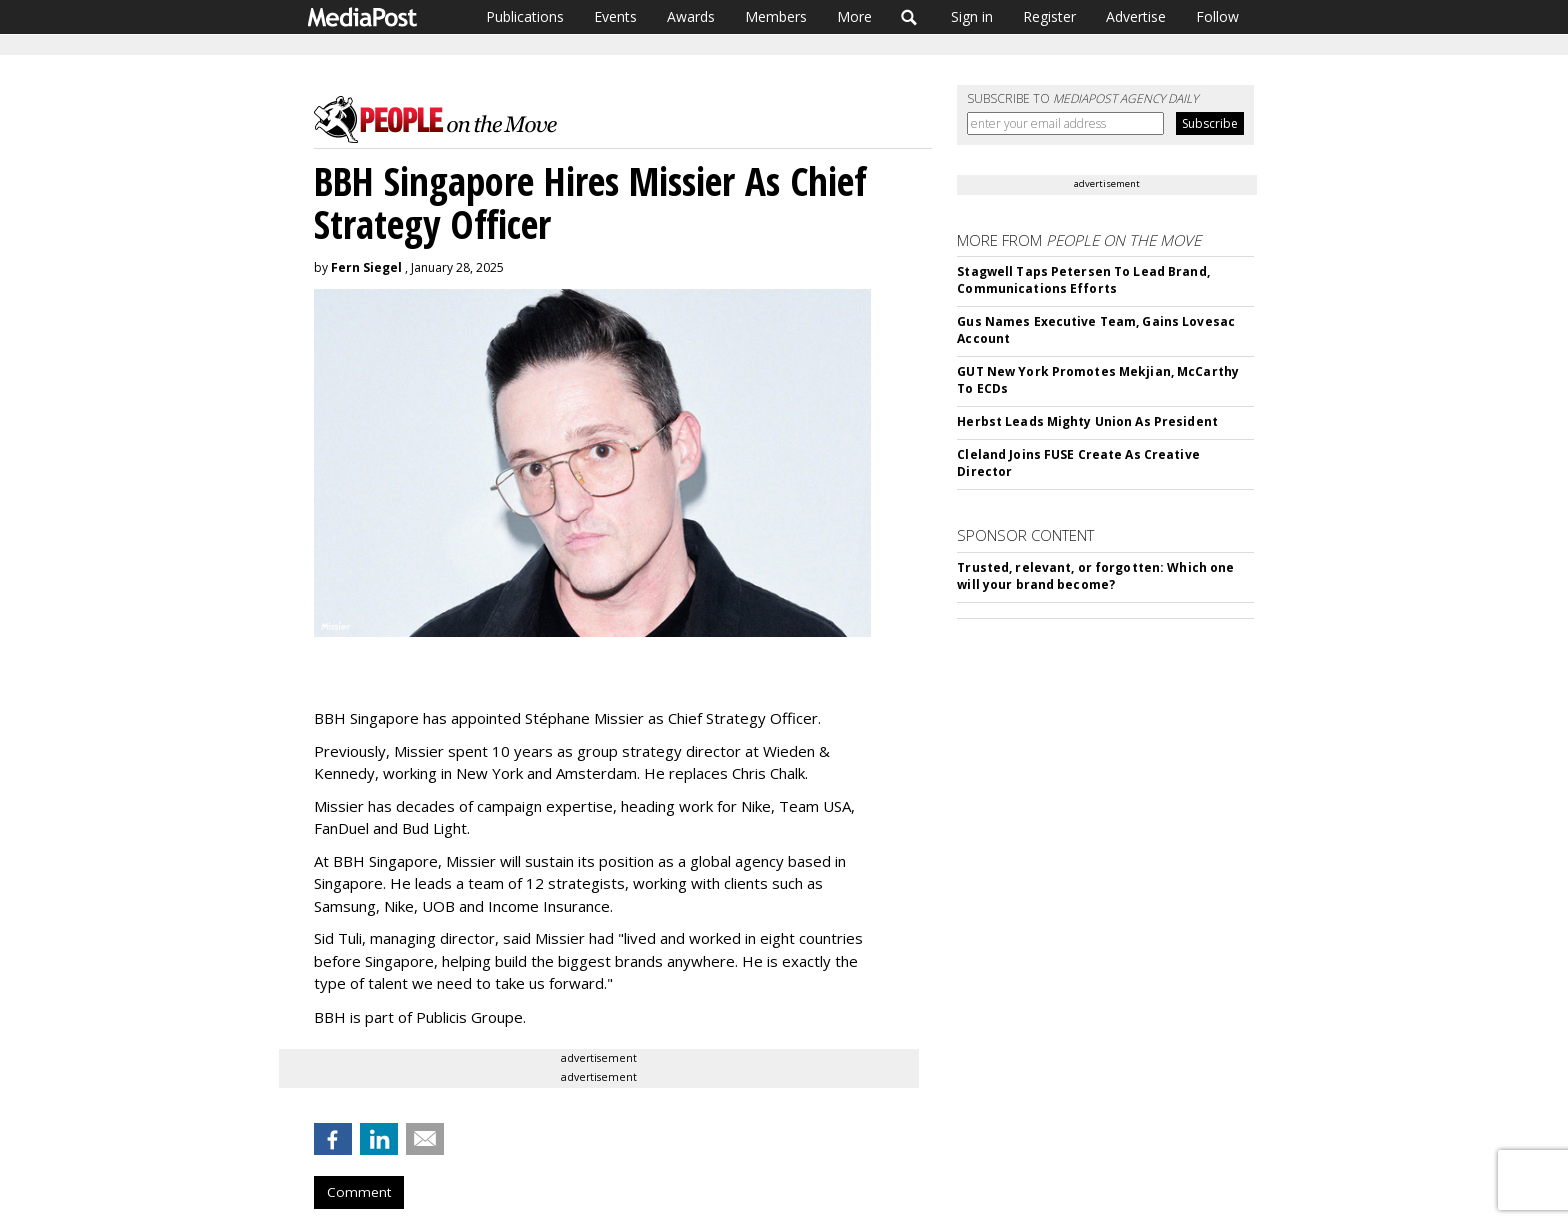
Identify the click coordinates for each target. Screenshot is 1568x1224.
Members (776, 16)
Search (909, 17)
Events (615, 16)
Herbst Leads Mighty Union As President (1087, 421)
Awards (691, 16)
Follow (1217, 16)
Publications (525, 16)
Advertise (1136, 16)
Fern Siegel (366, 267)
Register (1049, 16)
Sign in (972, 16)
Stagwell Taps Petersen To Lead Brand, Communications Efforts (1083, 280)
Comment (359, 1192)
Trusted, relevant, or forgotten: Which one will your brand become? (1095, 576)
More (854, 16)
